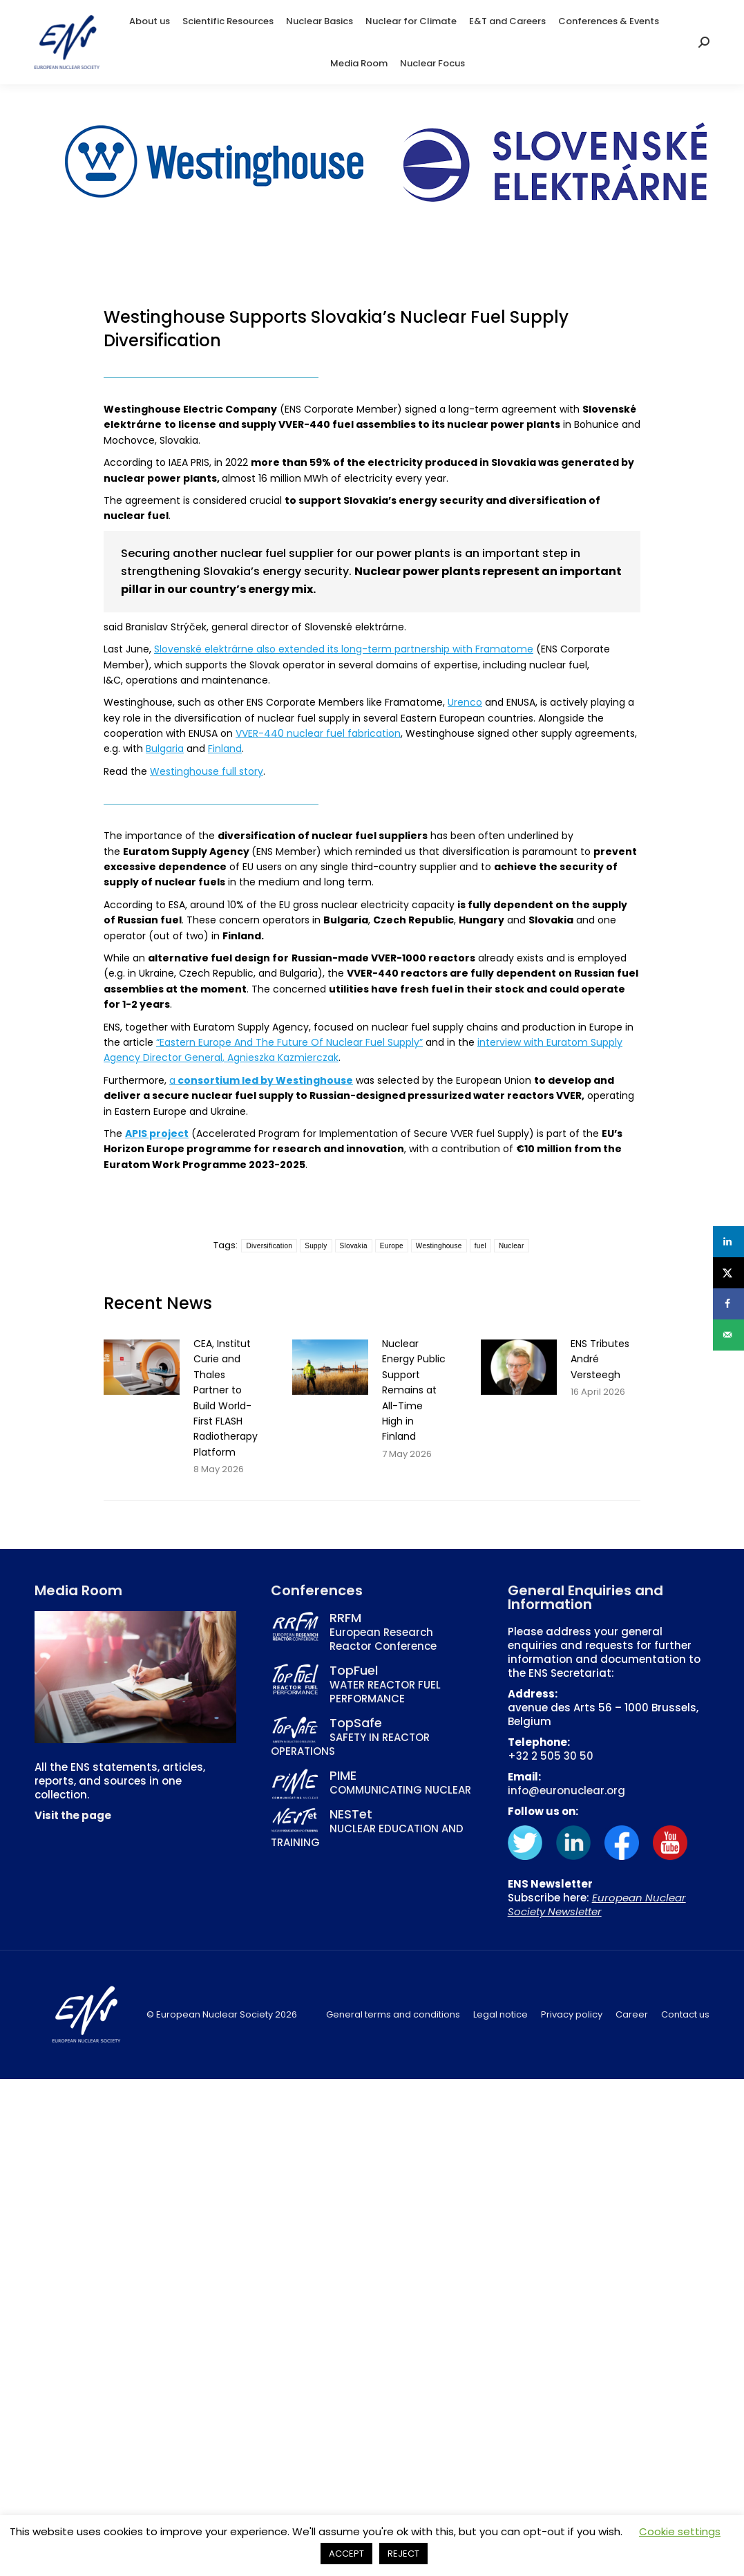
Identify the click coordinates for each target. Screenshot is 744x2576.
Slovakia (354, 1246)
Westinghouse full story (206, 771)
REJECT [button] (403, 2553)
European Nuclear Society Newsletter (597, 1904)
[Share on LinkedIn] (728, 1241)
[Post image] (142, 1367)
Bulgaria (165, 748)
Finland (225, 748)
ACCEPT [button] (346, 2553)
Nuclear (511, 1246)
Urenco (465, 702)
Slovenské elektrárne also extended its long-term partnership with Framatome (343, 649)
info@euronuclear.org (566, 1790)
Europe (391, 1246)
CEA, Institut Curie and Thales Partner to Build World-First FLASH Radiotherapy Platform (225, 1398)
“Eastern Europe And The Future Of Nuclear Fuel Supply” (289, 1042)
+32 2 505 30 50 (550, 1756)
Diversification (269, 1246)
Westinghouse (439, 1246)
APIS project (157, 1133)
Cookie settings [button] (680, 2531)
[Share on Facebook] (728, 1303)
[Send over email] (728, 1335)
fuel (480, 1246)
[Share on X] (728, 1272)
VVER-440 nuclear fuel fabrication (318, 733)
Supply (316, 1246)
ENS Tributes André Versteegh (600, 1359)
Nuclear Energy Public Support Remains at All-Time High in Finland (414, 1390)
